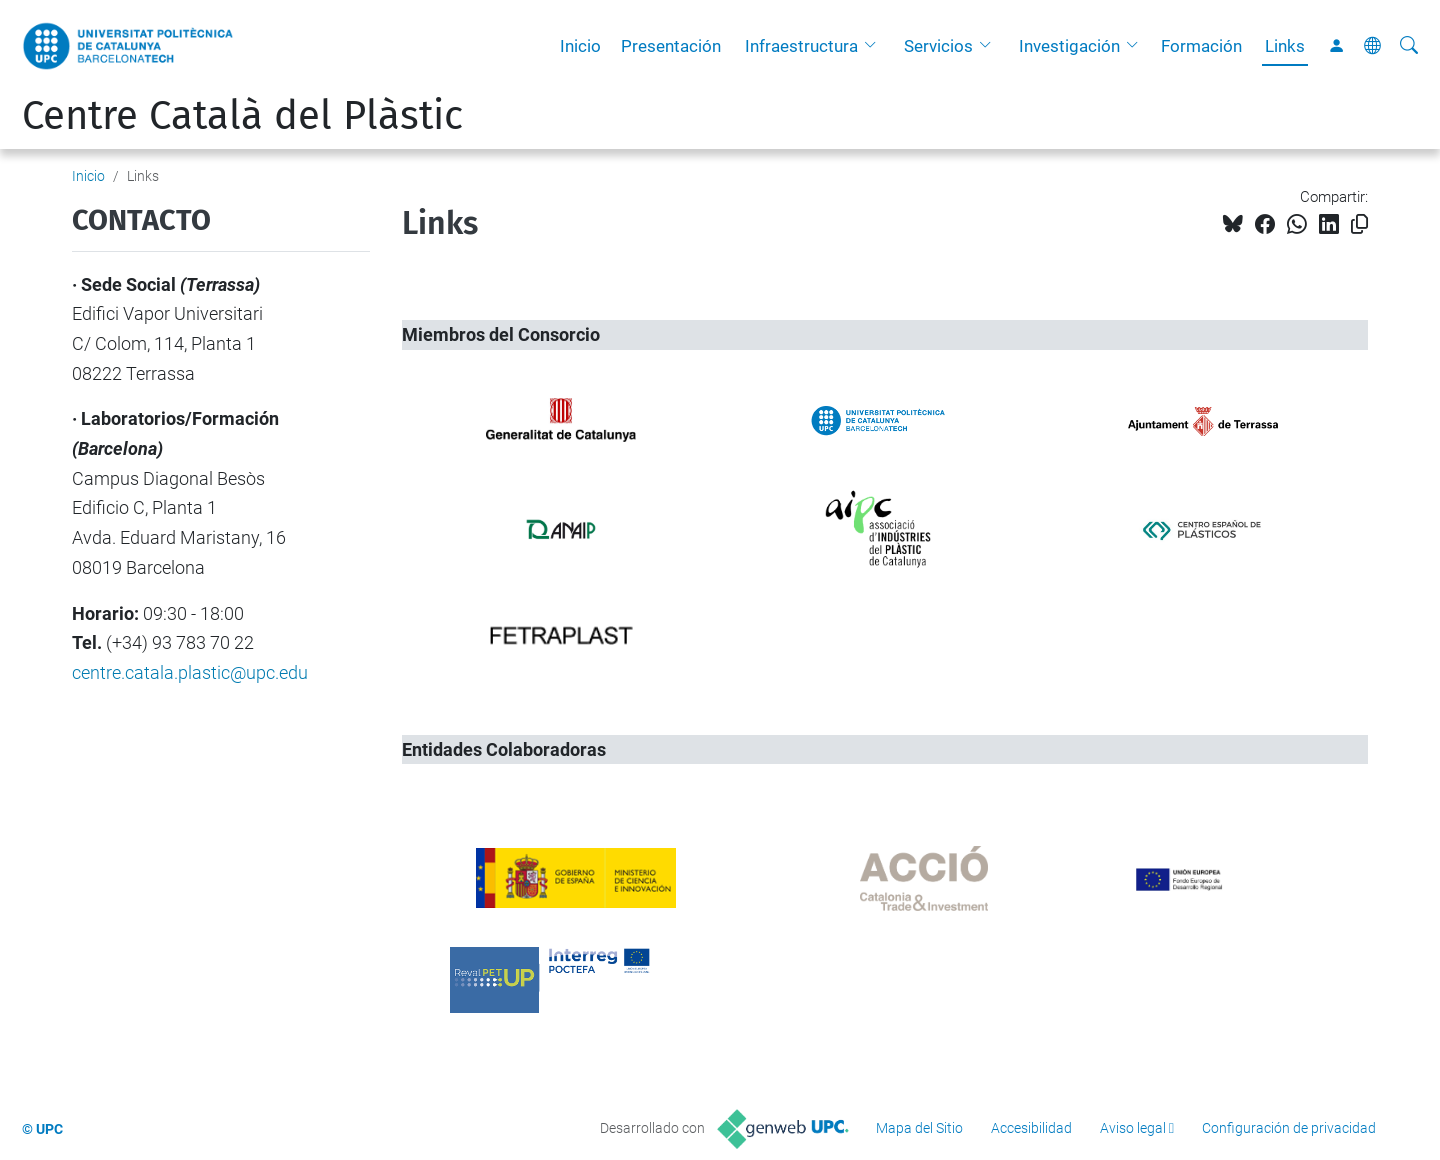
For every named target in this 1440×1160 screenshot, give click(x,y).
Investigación (1069, 46)
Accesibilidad (1031, 1128)
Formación (1201, 46)
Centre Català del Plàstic (242, 116)
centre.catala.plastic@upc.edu (190, 672)
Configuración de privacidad (1289, 1128)
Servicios (938, 46)
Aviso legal (1133, 1128)
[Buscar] (1409, 46)
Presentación (671, 46)
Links (1285, 46)
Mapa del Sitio (919, 1128)
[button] (875, 46)
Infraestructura (801, 46)
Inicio (580, 46)
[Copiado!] (1359, 224)
